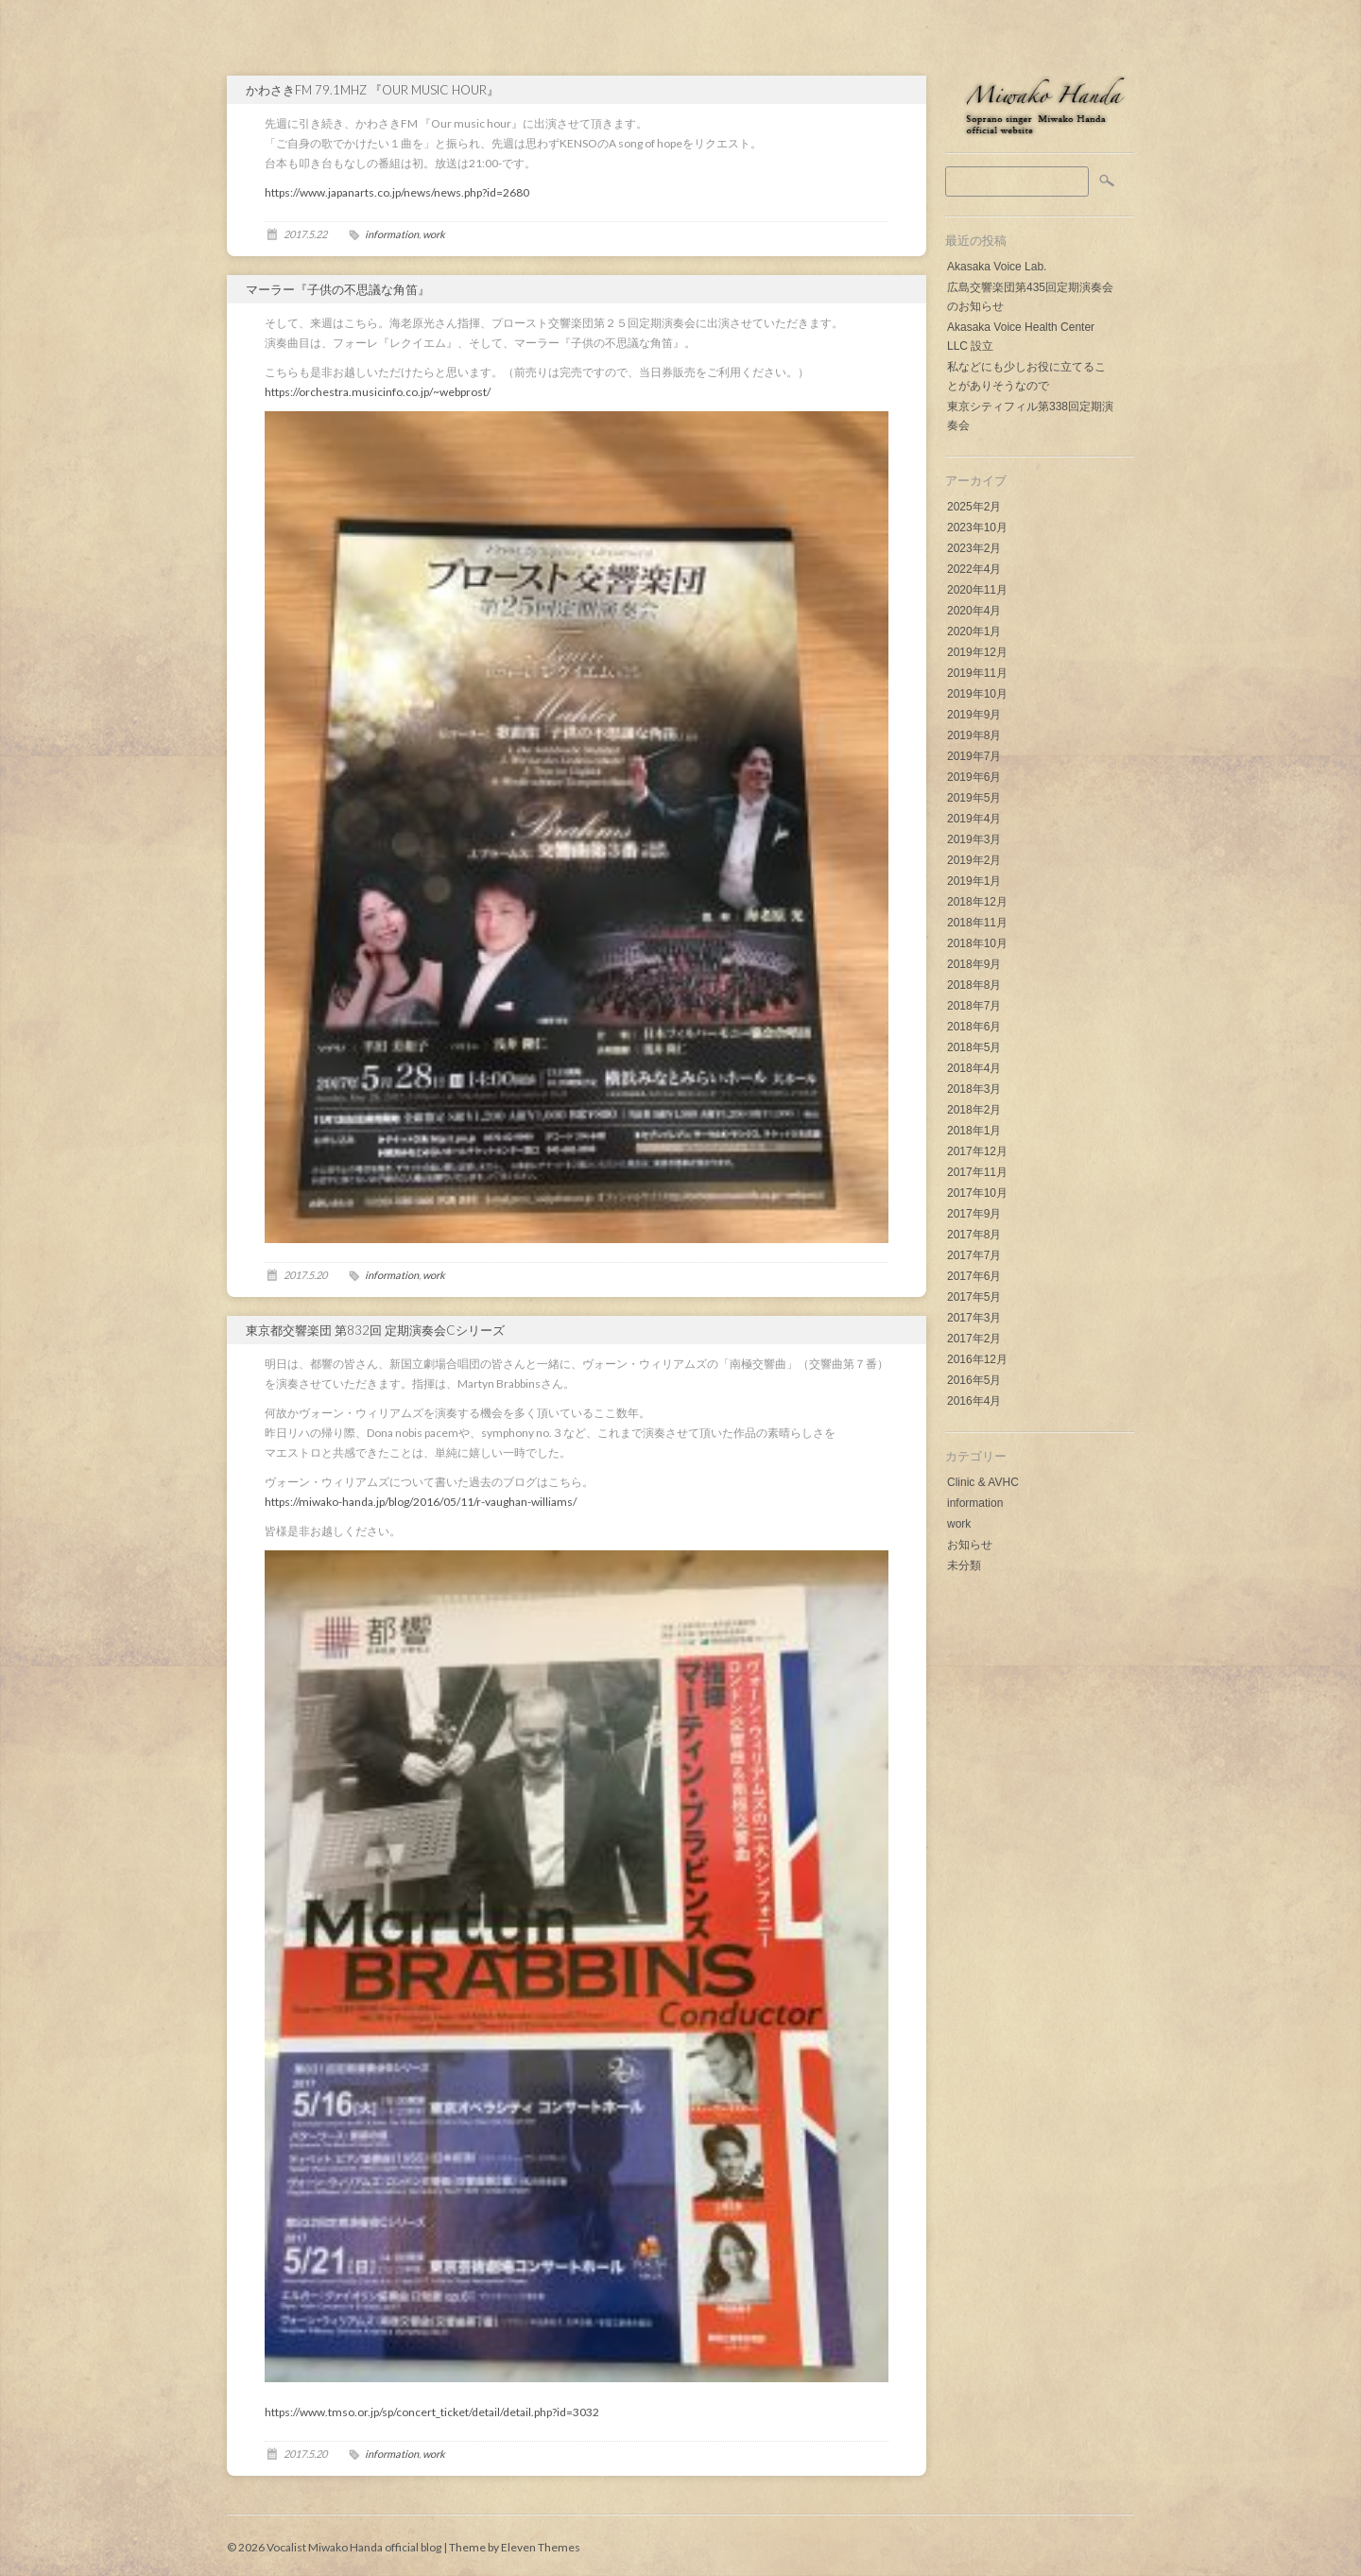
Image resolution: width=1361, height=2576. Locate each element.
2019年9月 (974, 714)
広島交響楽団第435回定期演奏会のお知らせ (1030, 297)
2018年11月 (977, 922)
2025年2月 (974, 506)
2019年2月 (974, 860)
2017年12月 (977, 1151)
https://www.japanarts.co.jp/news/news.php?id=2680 (397, 192)
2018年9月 (974, 964)
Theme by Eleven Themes (514, 2547)
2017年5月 (974, 1297)
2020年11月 (977, 589)
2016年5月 (974, 1380)
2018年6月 (974, 1026)
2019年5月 (974, 797)
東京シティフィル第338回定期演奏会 (1030, 416)
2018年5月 (974, 1047)
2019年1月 (974, 881)
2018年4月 (974, 1068)
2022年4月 (974, 569)
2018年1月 (974, 1130)
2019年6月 (974, 777)
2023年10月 (977, 527)
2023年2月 (974, 548)
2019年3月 (974, 839)
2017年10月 (977, 1193)
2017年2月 (974, 1338)
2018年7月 (974, 1005)
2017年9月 (974, 1213)
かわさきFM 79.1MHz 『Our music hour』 (372, 89)
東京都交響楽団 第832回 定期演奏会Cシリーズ (375, 1330)
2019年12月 (977, 652)
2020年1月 (974, 631)
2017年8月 (974, 1234)
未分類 (964, 1565)
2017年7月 (974, 1255)
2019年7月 (974, 756)
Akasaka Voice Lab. (996, 266)
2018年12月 (977, 901)
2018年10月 (977, 943)
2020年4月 (974, 610)
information (975, 1503)
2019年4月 (974, 818)
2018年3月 (974, 1089)
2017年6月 (974, 1276)
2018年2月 (974, 1109)
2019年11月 (977, 673)
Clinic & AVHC (983, 1482)
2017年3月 (974, 1317)
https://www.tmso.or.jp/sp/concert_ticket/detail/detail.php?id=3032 (432, 2412)
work (959, 1523)
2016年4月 (974, 1401)
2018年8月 (974, 985)
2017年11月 (977, 1172)
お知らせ (969, 1544)
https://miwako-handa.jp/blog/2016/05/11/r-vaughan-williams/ (421, 1502)
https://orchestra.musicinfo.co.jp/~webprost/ (378, 392)
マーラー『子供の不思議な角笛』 (338, 289)
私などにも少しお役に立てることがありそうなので (1026, 376)
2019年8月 (974, 735)
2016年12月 (977, 1359)
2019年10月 (977, 693)
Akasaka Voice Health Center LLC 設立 (1020, 336)
